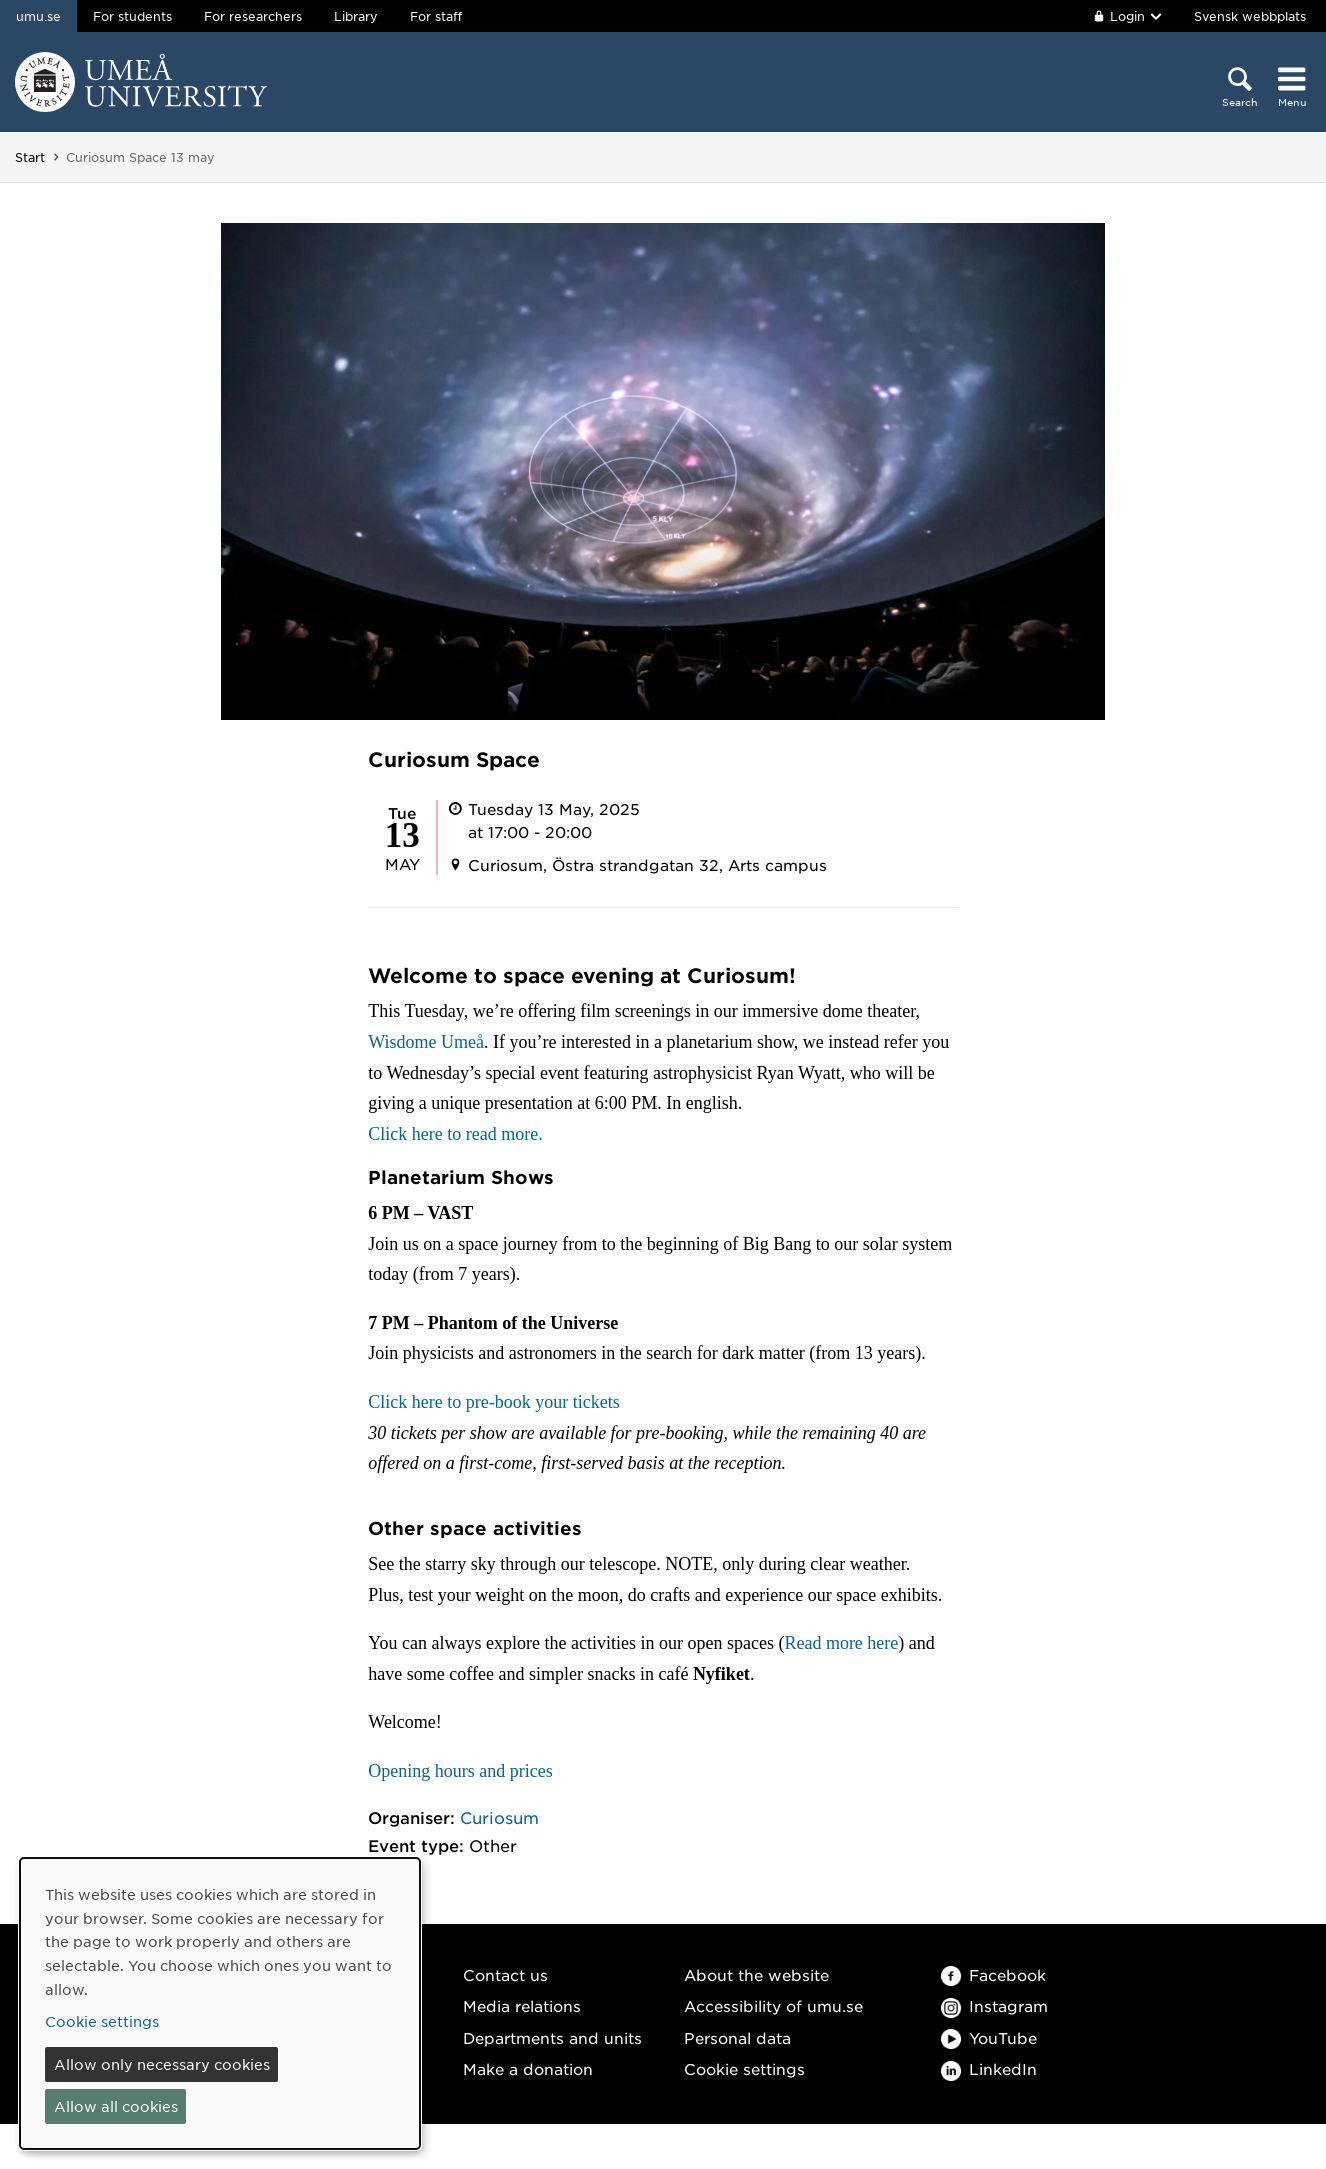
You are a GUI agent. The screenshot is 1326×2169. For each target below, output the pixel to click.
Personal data (737, 2037)
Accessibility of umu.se (773, 2005)
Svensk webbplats (1250, 16)
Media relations (522, 2005)
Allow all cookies (116, 2106)
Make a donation (528, 2068)
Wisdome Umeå (426, 1042)
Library (356, 16)
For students (132, 16)
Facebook (993, 1974)
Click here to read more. (455, 1134)
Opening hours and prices (460, 1771)
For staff (436, 16)
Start (30, 157)
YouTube (989, 2037)
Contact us (505, 1974)
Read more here (841, 1643)
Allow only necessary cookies (162, 2064)
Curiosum (499, 1817)
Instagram (994, 2005)
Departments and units (552, 2037)
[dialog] (220, 2003)
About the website (756, 1974)
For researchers (253, 16)
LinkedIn (989, 2068)
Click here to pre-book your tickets (493, 1402)
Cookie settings (744, 2068)
